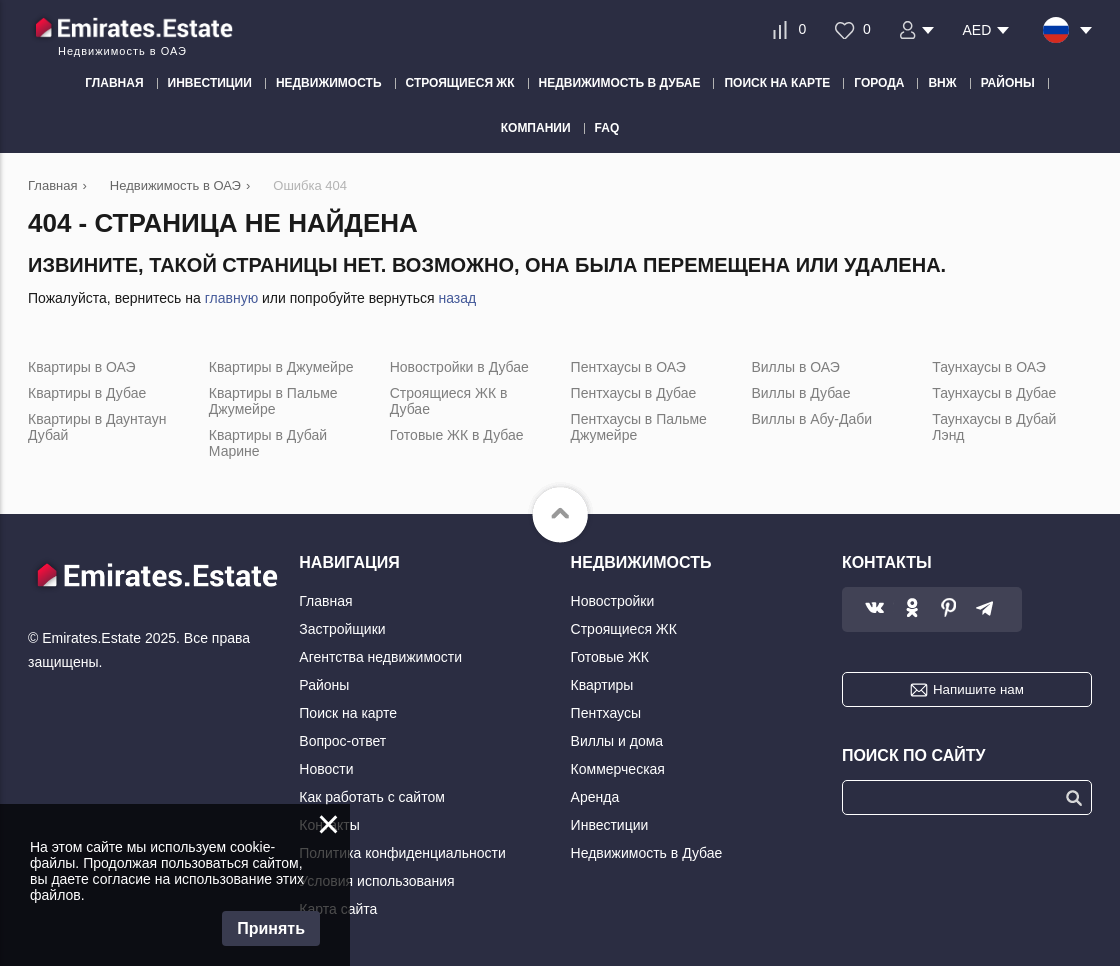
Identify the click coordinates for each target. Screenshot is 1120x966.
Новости (326, 769)
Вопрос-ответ (342, 741)
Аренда (595, 797)
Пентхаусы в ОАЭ (628, 367)
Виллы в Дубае (800, 393)
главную (231, 298)
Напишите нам (978, 689)
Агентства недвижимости (380, 657)
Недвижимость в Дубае (647, 853)
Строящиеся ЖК (624, 629)
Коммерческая (618, 769)
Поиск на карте (348, 713)
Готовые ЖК (610, 657)
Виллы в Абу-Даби (811, 419)
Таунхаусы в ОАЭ (989, 367)
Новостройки (613, 601)
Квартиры (602, 685)
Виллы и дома (617, 741)
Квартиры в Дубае (87, 393)
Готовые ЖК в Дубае (457, 435)
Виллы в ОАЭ (795, 367)
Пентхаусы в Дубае (634, 393)
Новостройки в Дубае (459, 367)
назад (457, 298)
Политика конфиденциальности (402, 853)
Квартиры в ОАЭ (82, 367)
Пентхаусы (606, 713)
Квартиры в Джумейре (281, 367)
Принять (271, 928)
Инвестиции (610, 825)
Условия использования (376, 881)
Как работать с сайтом (372, 797)
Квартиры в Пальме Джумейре (273, 401)
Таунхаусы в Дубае (994, 393)
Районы (324, 685)
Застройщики (342, 629)
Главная (325, 601)
